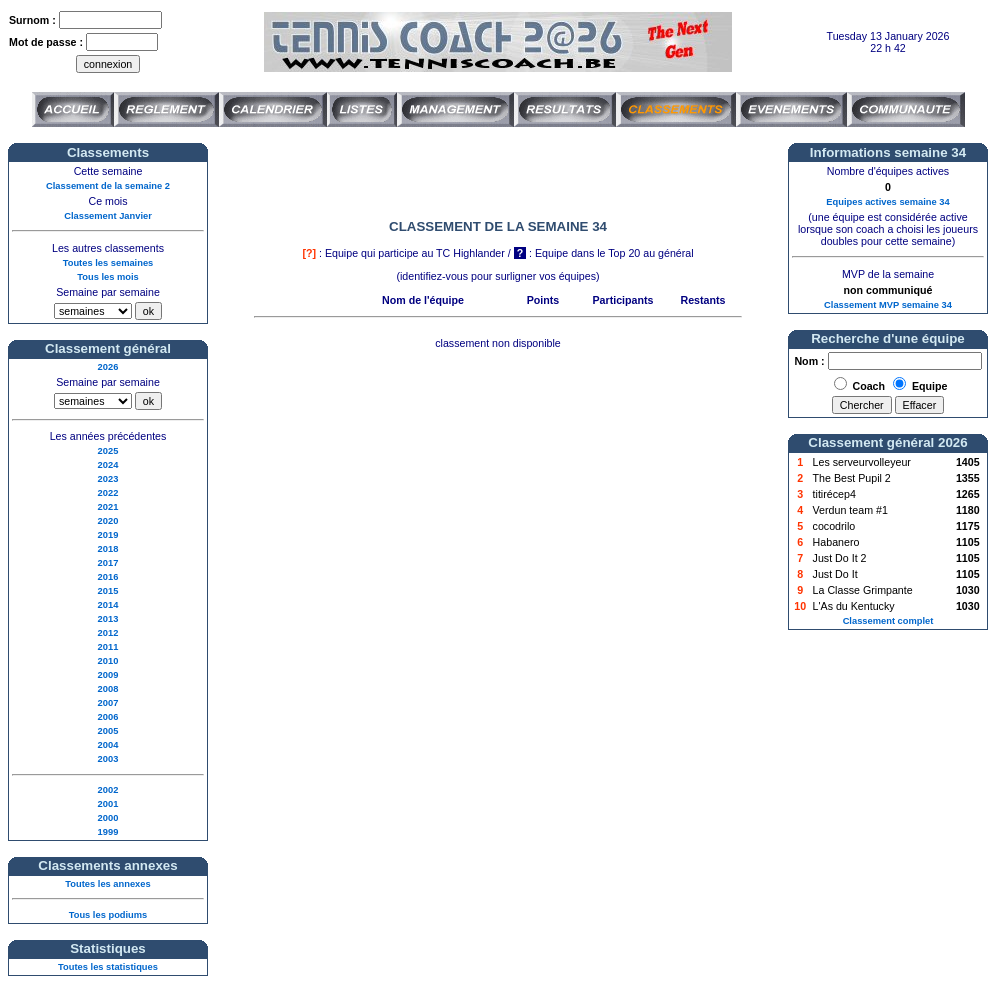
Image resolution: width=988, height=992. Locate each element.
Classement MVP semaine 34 (888, 305)
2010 (108, 661)
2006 (108, 717)
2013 (108, 619)
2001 (108, 804)
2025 (108, 451)
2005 (108, 731)
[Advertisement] (498, 173)
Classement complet (888, 621)
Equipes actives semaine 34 (887, 202)
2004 (108, 745)
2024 (108, 465)
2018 (108, 549)
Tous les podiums (108, 915)
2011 (108, 647)
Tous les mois (108, 277)
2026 (108, 367)
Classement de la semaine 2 (108, 186)
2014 (108, 605)
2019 (108, 535)
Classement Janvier (108, 216)
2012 (108, 633)
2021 (108, 507)
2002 (108, 790)
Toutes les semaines (108, 263)
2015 (108, 591)
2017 (108, 563)
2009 (108, 675)
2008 (108, 689)
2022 (108, 493)
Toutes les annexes (107, 884)
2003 (108, 759)
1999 (108, 832)
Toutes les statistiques (108, 967)
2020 (108, 521)
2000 (108, 818)
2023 (108, 479)
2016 (108, 577)
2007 (108, 703)
